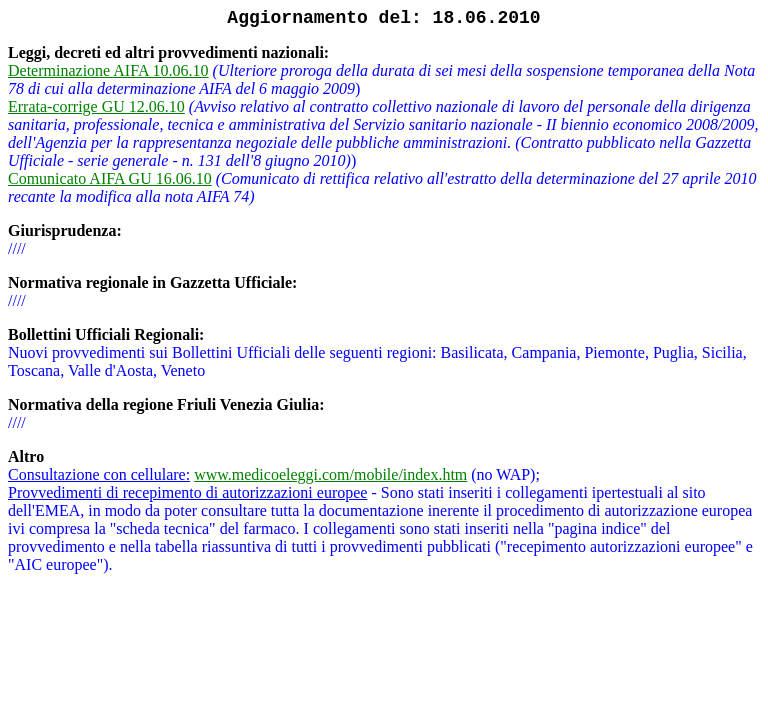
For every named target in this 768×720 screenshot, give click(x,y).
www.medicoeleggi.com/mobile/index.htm (330, 474)
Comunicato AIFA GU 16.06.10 (110, 178)
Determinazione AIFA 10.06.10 (108, 70)
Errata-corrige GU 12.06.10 (96, 106)
